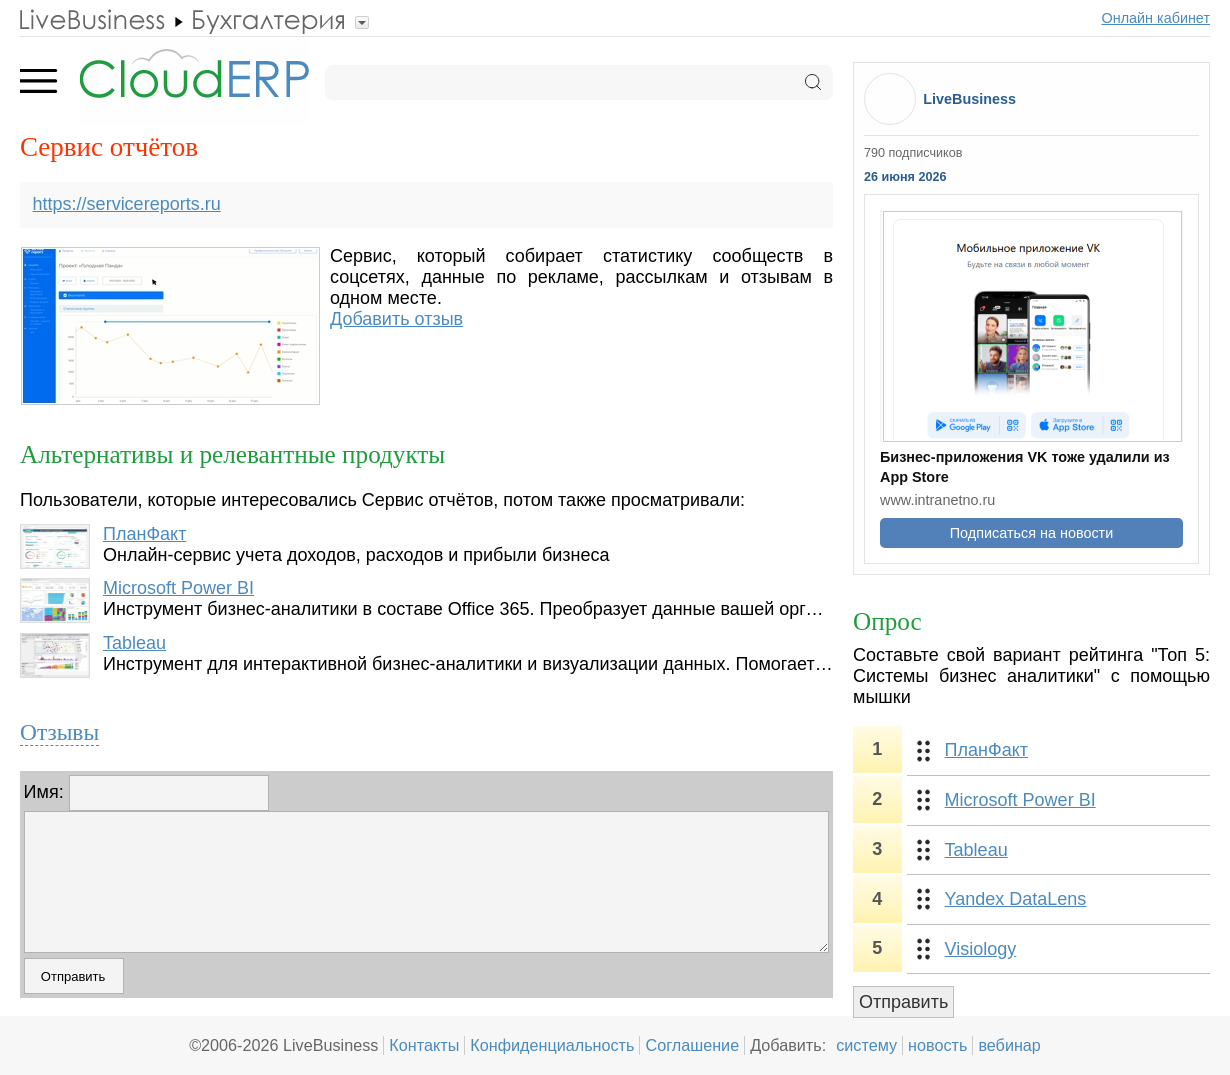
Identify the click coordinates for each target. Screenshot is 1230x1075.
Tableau (134, 643)
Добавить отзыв (396, 319)
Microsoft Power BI (178, 588)
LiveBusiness (969, 99)
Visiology (981, 949)
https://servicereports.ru (127, 204)
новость (937, 1045)
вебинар (1009, 1045)
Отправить (903, 1002)
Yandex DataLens (1016, 899)
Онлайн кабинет (1156, 18)
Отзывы (59, 732)
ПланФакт (144, 534)
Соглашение (692, 1045)
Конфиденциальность (552, 1045)
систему (866, 1045)
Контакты (424, 1045)
